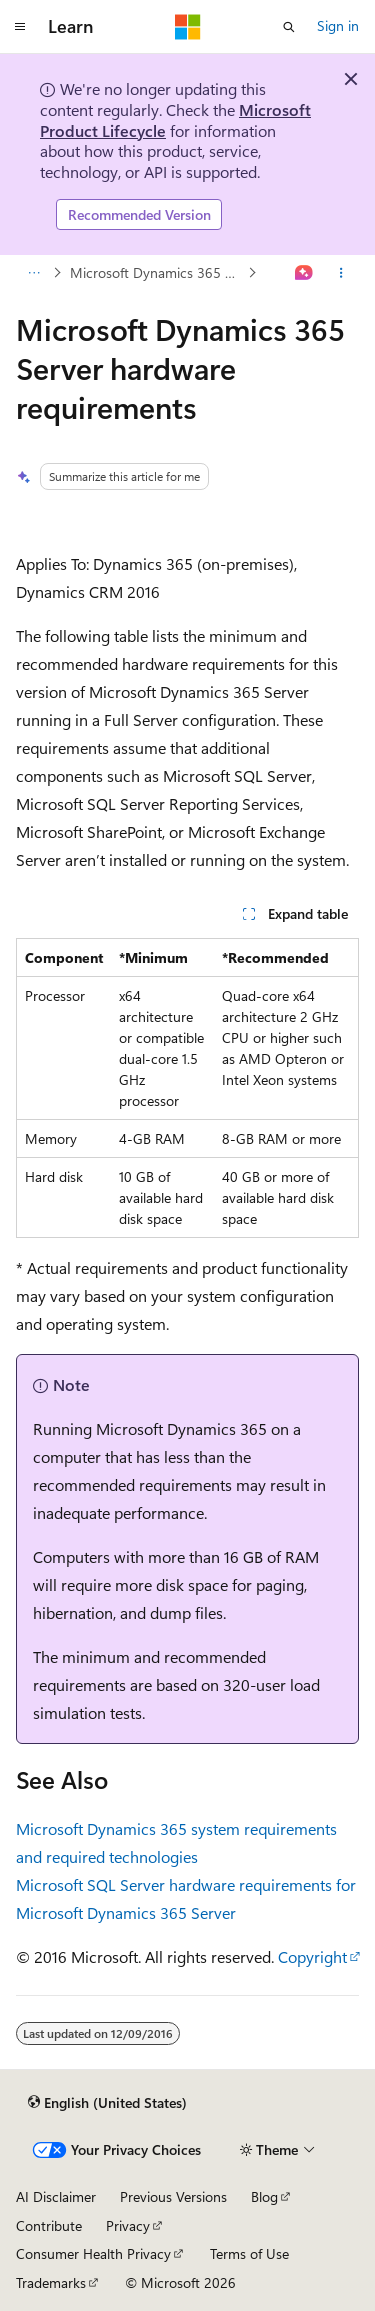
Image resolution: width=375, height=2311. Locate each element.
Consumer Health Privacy (93, 2253)
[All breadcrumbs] (33, 273)
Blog (264, 2196)
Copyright (312, 1956)
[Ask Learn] (304, 273)
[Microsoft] (188, 27)
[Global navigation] (20, 27)
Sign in (338, 25)
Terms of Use (249, 2253)
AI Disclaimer (56, 2196)
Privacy (128, 2225)
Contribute (49, 2225)
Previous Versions (173, 2196)
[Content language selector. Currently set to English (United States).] (107, 2102)
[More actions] (341, 273)
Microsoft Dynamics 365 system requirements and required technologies (157, 272)
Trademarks (51, 2282)
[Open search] (289, 27)
